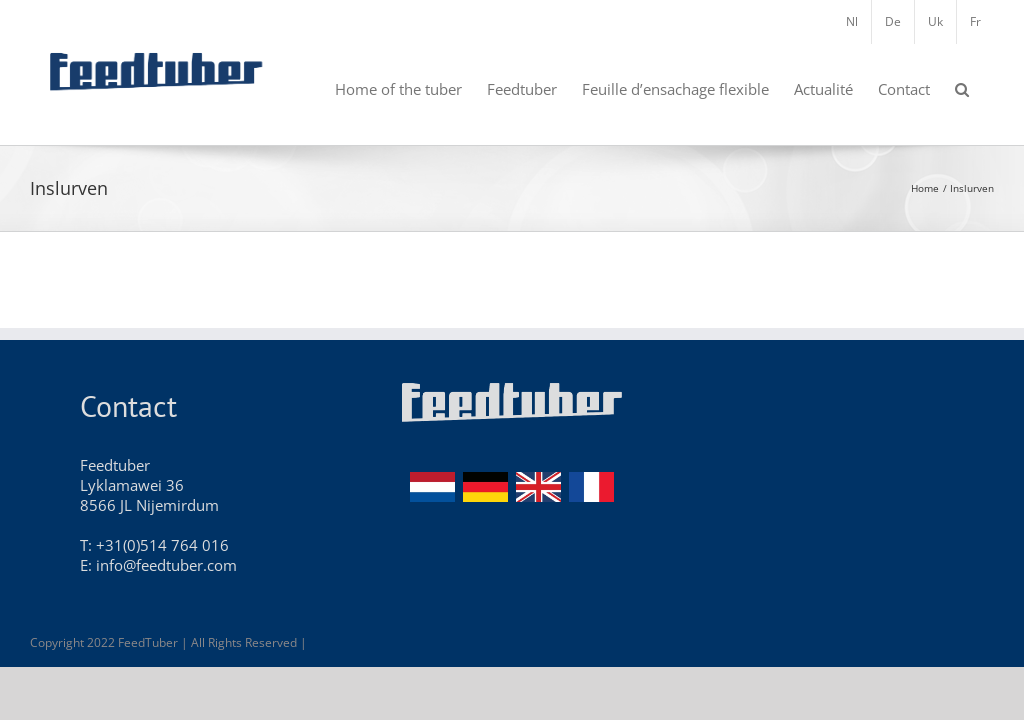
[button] (962, 88)
